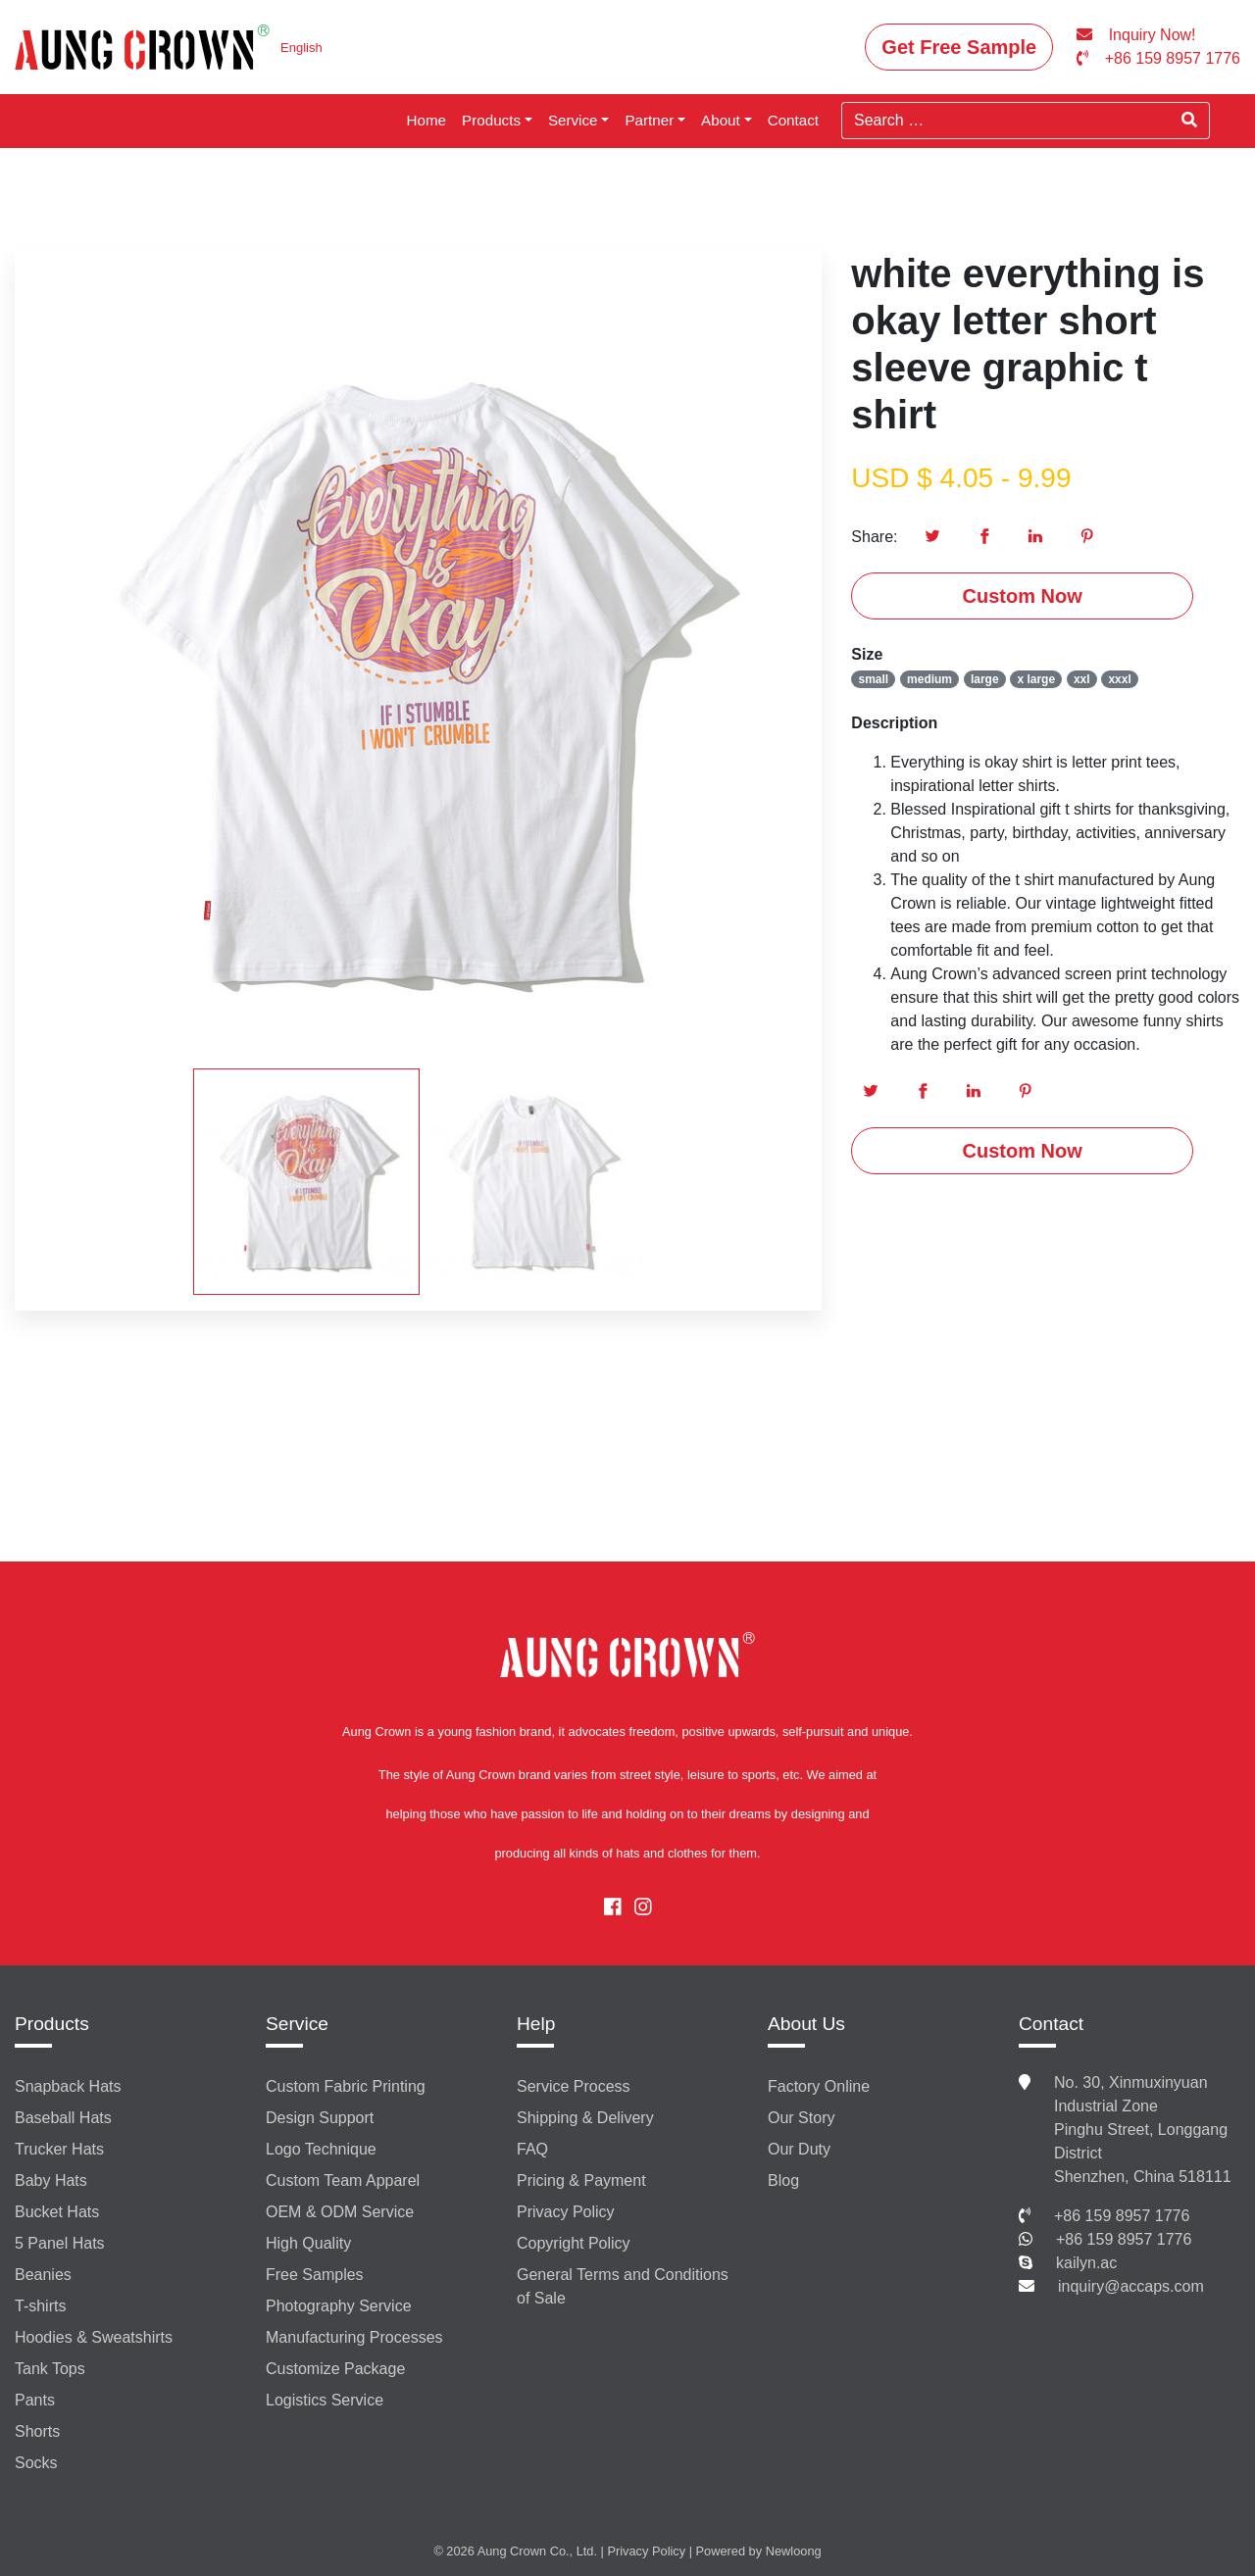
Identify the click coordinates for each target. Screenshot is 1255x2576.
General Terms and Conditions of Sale (622, 2286)
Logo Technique (321, 2149)
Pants (35, 2400)
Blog (783, 2180)
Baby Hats (51, 2180)
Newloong (794, 2551)
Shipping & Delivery (585, 2117)
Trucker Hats (59, 2149)
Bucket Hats (57, 2212)
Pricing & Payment (581, 2180)
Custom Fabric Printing (346, 2086)
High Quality (308, 2243)
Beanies (43, 2274)
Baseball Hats (63, 2117)
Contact (793, 120)
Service (573, 120)
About (720, 120)
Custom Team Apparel (343, 2180)
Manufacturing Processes (354, 2337)
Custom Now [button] (1022, 596)
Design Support (320, 2117)
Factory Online (819, 2086)
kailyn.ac (1086, 2262)
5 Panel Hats (60, 2243)
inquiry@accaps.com (1131, 2286)
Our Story (801, 2117)
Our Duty (799, 2149)
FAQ (532, 2149)
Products (491, 120)
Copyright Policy (573, 2243)
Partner (649, 120)
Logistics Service (324, 2400)
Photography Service (339, 2306)
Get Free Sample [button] (958, 47)
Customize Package (335, 2368)
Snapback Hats (68, 2086)
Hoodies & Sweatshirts (94, 2337)
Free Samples (315, 2274)
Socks (36, 2462)
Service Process (573, 2086)
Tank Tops (50, 2368)
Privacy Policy (566, 2212)
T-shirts (40, 2306)
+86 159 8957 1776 (1121, 2215)
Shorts (37, 2431)
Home (427, 120)
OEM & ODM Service (340, 2212)
